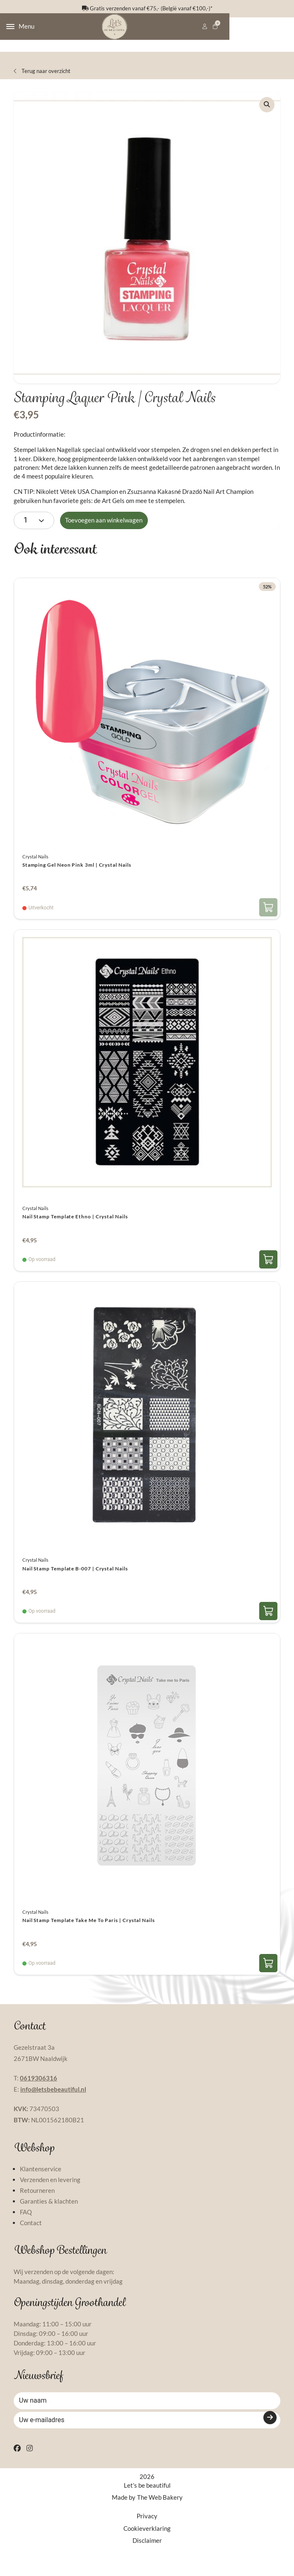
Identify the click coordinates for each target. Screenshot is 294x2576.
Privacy (147, 2543)
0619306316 (38, 2091)
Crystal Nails (35, 869)
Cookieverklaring (147, 2555)
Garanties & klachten (49, 2214)
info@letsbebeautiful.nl (53, 2102)
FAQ (26, 2225)
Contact (31, 2235)
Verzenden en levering (50, 2193)
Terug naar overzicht (42, 78)
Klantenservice (40, 2182)
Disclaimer (147, 2567)
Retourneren (37, 2203)
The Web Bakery (160, 2524)
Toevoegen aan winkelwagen (103, 533)
